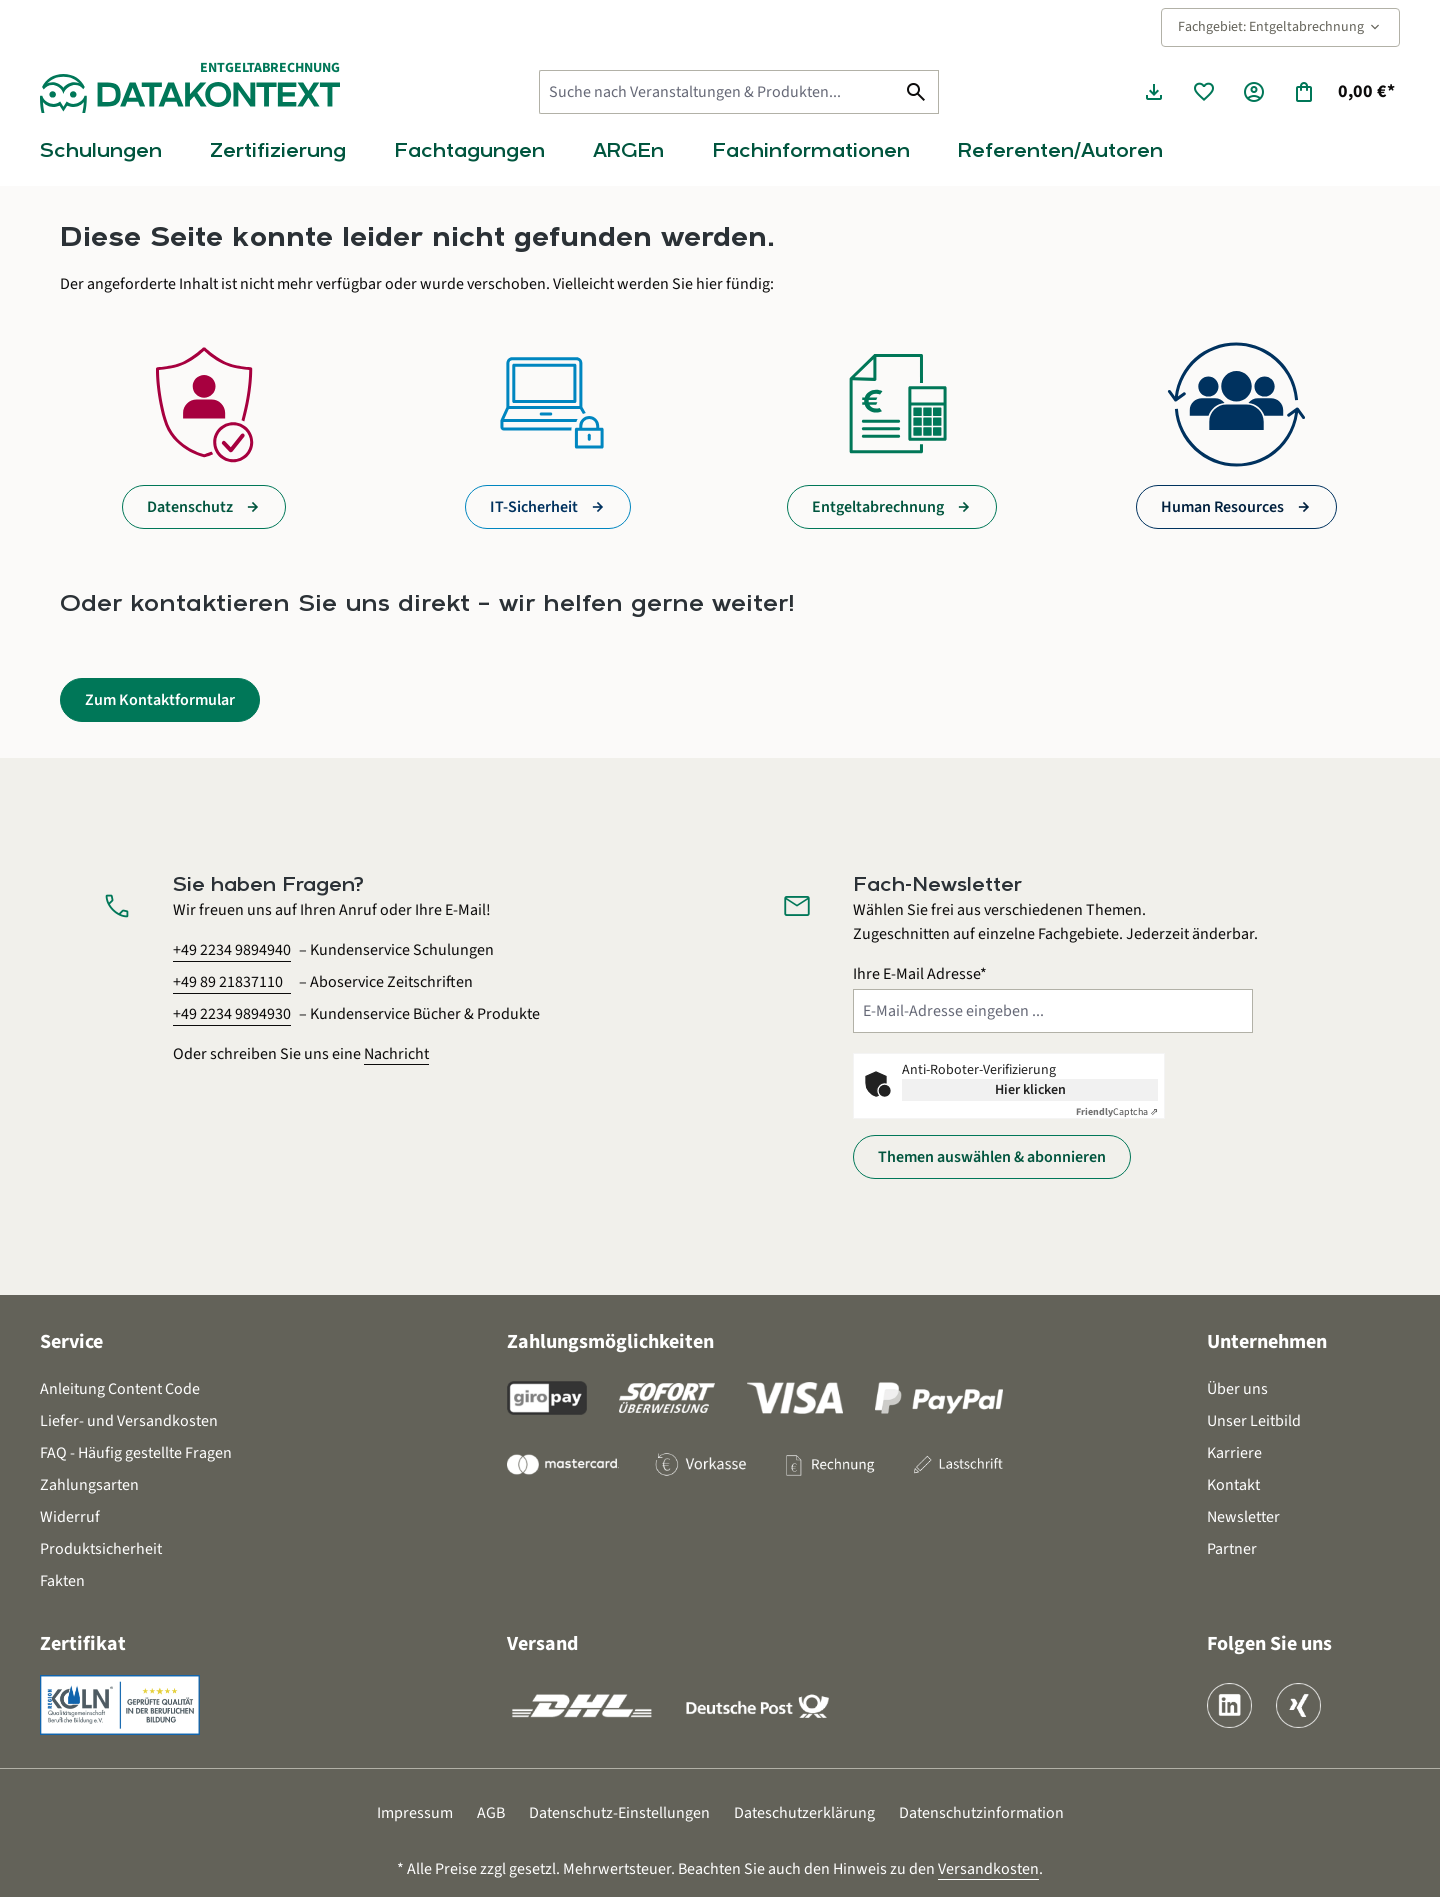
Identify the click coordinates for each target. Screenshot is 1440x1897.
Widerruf (70, 1517)
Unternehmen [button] (1267, 1342)
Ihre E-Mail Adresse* (920, 974)
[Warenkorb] (1343, 92)
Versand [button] (542, 1644)
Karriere (1234, 1453)
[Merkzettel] (1204, 92)
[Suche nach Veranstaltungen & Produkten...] (717, 92)
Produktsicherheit (101, 1549)
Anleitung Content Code (120, 1389)
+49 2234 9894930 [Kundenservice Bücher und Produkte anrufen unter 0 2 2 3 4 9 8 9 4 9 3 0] (232, 1014)
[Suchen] (916, 92)
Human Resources (1222, 507)
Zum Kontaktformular (160, 700)
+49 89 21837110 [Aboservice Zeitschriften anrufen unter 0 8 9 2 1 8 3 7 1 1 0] (228, 982)
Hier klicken (1030, 1090)
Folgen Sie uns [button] (1269, 1644)
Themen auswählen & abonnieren (992, 1157)
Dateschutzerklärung (804, 1813)
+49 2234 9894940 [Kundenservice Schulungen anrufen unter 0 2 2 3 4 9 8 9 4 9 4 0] (232, 950)
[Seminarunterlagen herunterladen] (1154, 92)
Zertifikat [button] (83, 1644)
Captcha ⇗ (1117, 1112)
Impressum (415, 1813)
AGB (491, 1813)
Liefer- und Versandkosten (129, 1421)
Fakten (62, 1581)
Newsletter (1243, 1517)
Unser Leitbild (1254, 1421)
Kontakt (1233, 1485)
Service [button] (71, 1342)
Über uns (1237, 1389)
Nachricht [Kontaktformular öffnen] (396, 1054)
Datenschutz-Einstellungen (619, 1813)
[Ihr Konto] (1254, 92)
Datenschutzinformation (981, 1813)
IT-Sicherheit (534, 507)
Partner (1232, 1549)
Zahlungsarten (89, 1485)
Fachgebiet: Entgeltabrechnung (1280, 27)
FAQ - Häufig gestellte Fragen (136, 1453)
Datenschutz (190, 507)
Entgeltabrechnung (878, 507)
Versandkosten (988, 1869)
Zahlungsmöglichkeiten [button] (610, 1342)
